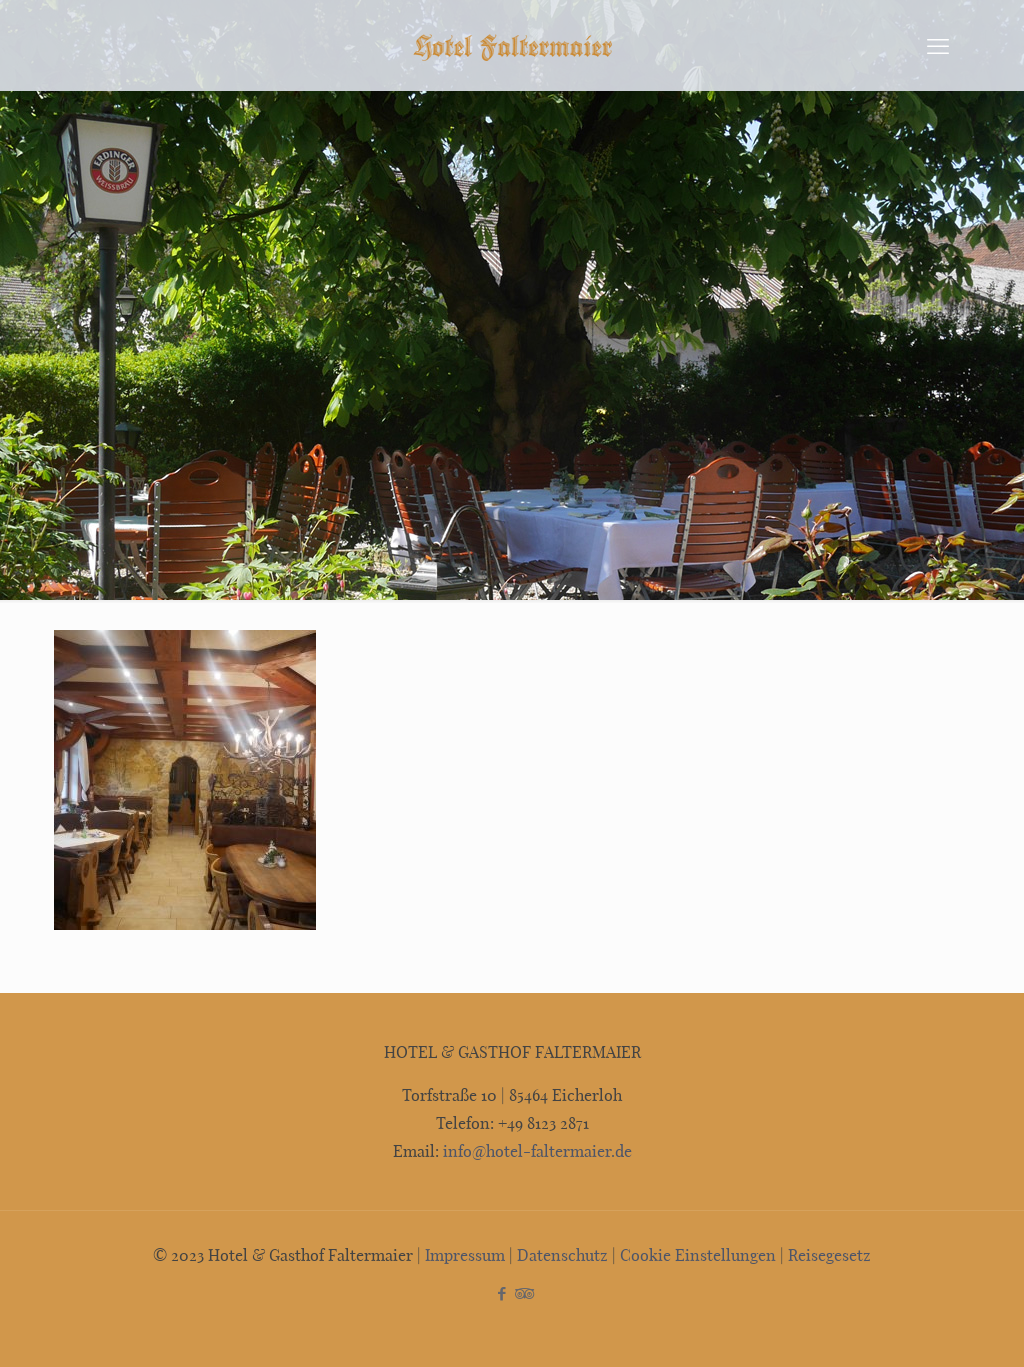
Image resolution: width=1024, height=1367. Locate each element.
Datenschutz (562, 1254)
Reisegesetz (829, 1254)
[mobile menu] (938, 45)
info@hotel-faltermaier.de (535, 1150)
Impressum (465, 1254)
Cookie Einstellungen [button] (698, 1254)
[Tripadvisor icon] (522, 1293)
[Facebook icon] (501, 1293)
